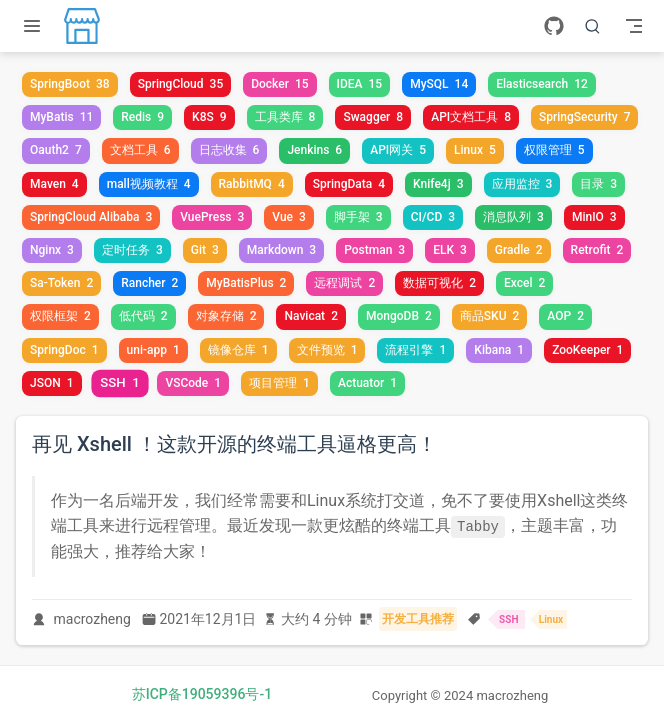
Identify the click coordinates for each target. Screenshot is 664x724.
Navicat (310, 316)
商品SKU (490, 316)
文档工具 (140, 150)
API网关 (398, 150)
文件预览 (327, 350)
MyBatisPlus (246, 283)
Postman (374, 250)
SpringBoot (70, 84)
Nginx (52, 250)
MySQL (439, 84)
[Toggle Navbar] (634, 26)
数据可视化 (439, 283)
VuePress (212, 217)
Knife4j (438, 184)
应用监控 (522, 184)
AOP (565, 316)
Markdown (281, 250)
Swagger (373, 117)
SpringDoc (64, 350)
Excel (524, 283)
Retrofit (597, 250)
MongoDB (399, 316)
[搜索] (593, 26)
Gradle (519, 250)
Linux (475, 150)
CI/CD (433, 217)
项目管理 (279, 383)
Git (205, 250)
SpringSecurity (584, 117)
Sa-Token (61, 283)
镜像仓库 (238, 350)
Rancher (149, 283)
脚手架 (358, 217)
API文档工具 (471, 117)
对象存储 (226, 316)
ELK (450, 250)
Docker (279, 84)
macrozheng (92, 619)
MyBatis (61, 117)
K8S (209, 117)
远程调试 (344, 283)
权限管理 (554, 150)
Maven (54, 184)
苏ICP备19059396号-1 (202, 694)
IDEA (360, 84)
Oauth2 (56, 150)
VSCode (193, 383)
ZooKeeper (587, 350)
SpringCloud (181, 84)
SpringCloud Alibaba (91, 217)
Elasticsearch (542, 84)
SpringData (349, 184)
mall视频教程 (149, 184)
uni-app (153, 350)
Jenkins (314, 150)
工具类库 (285, 117)
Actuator (367, 383)
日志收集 (229, 150)
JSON (52, 383)
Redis (142, 117)
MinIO (594, 217)
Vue (289, 217)
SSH (119, 382)
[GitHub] (554, 26)
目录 (598, 184)
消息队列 (513, 217)
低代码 (143, 316)
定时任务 (132, 250)
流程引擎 (415, 350)
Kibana (499, 350)
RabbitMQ (252, 184)
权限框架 (60, 316)
